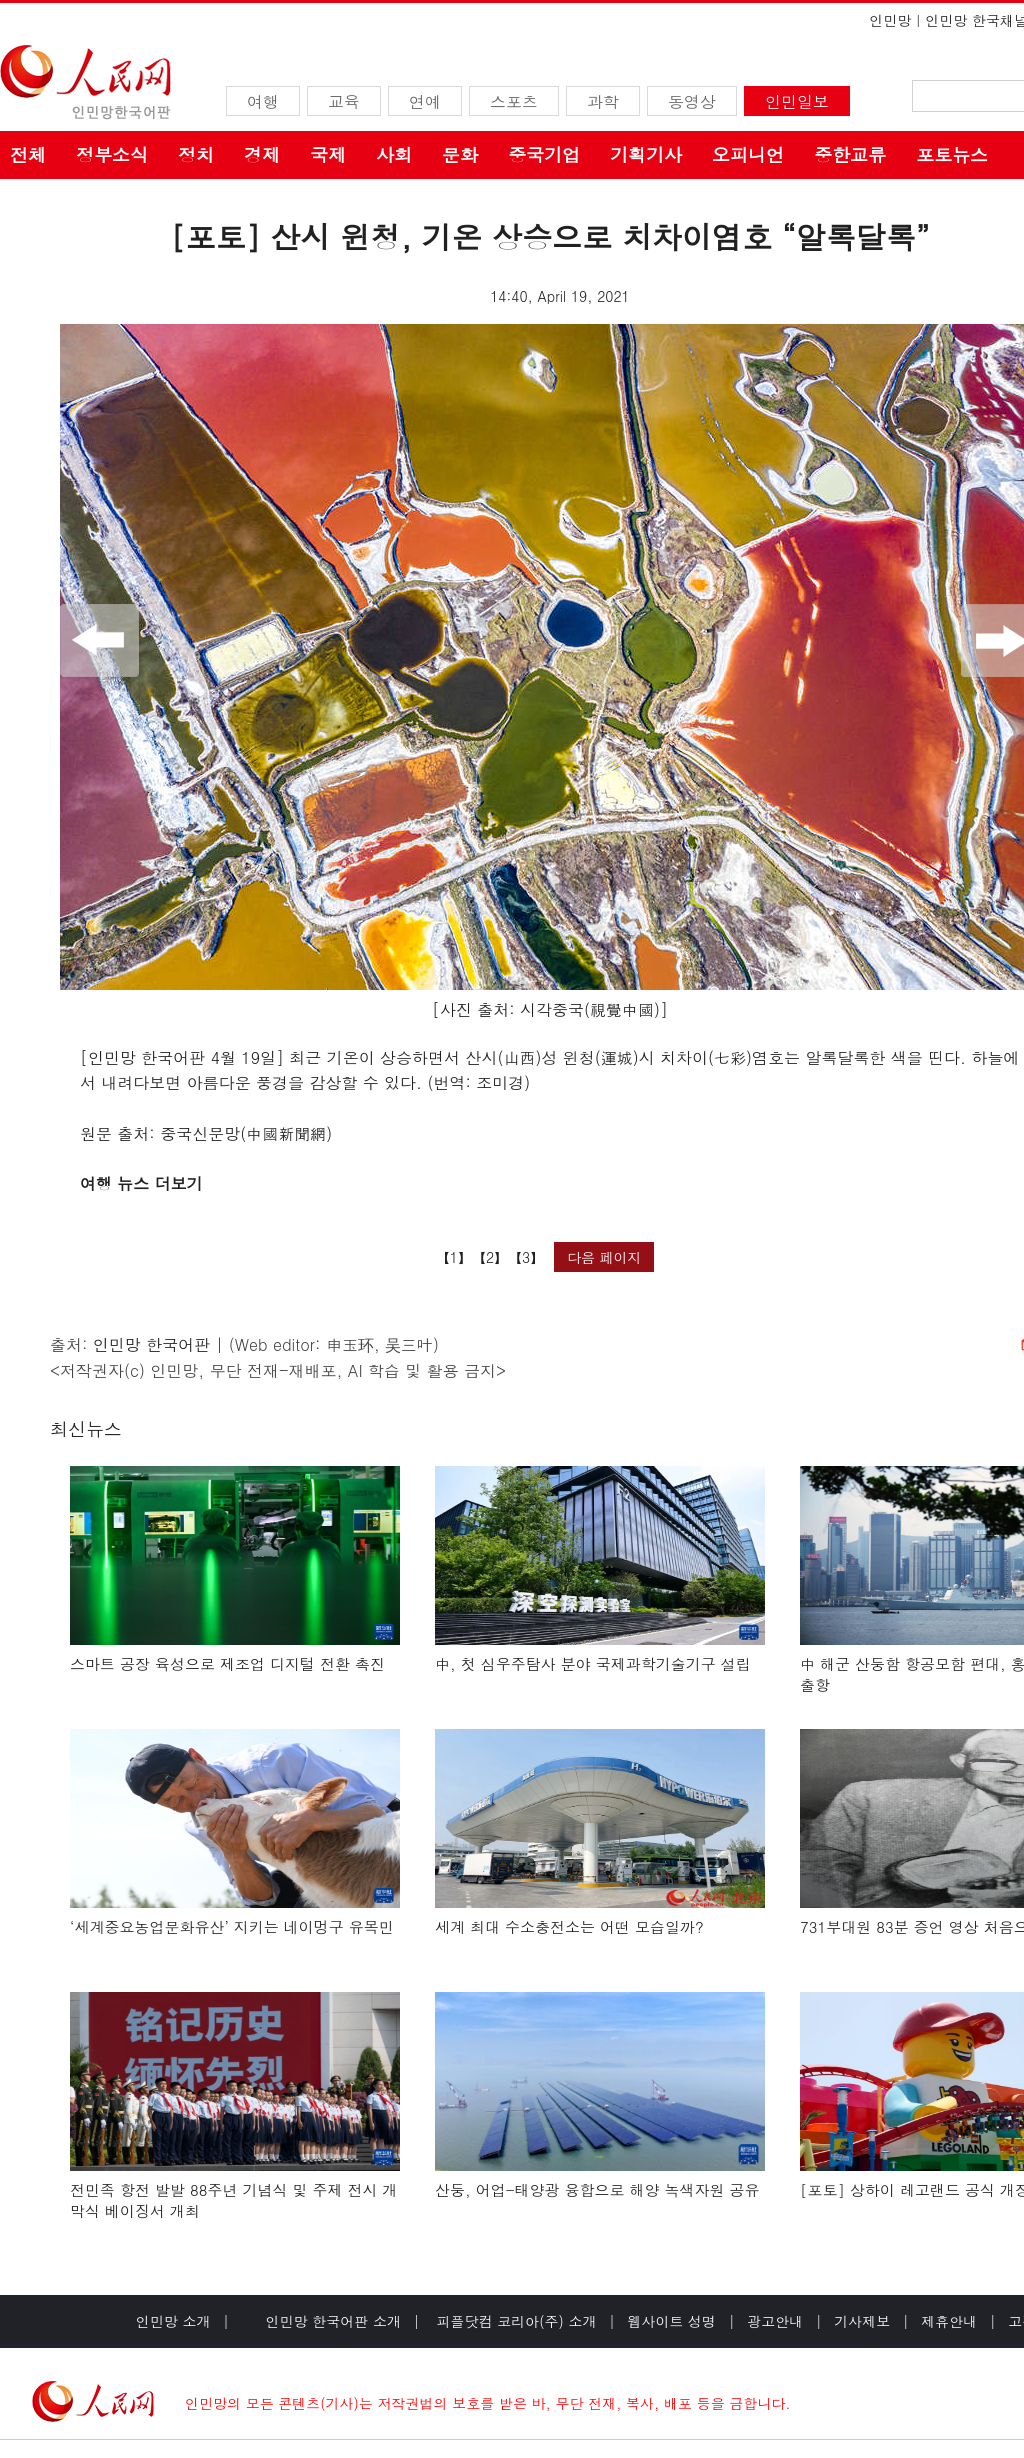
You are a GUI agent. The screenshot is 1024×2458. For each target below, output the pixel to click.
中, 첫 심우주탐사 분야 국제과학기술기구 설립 (593, 1663)
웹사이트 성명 (671, 2321)
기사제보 (862, 2321)
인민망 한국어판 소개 (333, 2321)
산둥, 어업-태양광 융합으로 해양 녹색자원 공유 (597, 2189)
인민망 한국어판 (151, 1344)
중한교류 (850, 154)
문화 (460, 154)
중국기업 (544, 154)
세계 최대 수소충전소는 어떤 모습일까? (569, 1926)
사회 (394, 154)
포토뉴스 (952, 154)
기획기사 (646, 154)
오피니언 (748, 154)
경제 (262, 154)
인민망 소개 (173, 2321)
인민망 (890, 20)
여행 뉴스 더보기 (141, 1183)
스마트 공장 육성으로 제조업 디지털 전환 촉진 (227, 1663)
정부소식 (112, 154)
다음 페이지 (604, 1257)
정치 (196, 154)
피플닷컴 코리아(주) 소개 (514, 2321)
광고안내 (775, 2321)
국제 (328, 154)
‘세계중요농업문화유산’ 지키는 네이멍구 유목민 (232, 1926)
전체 (28, 154)
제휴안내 (949, 2321)
